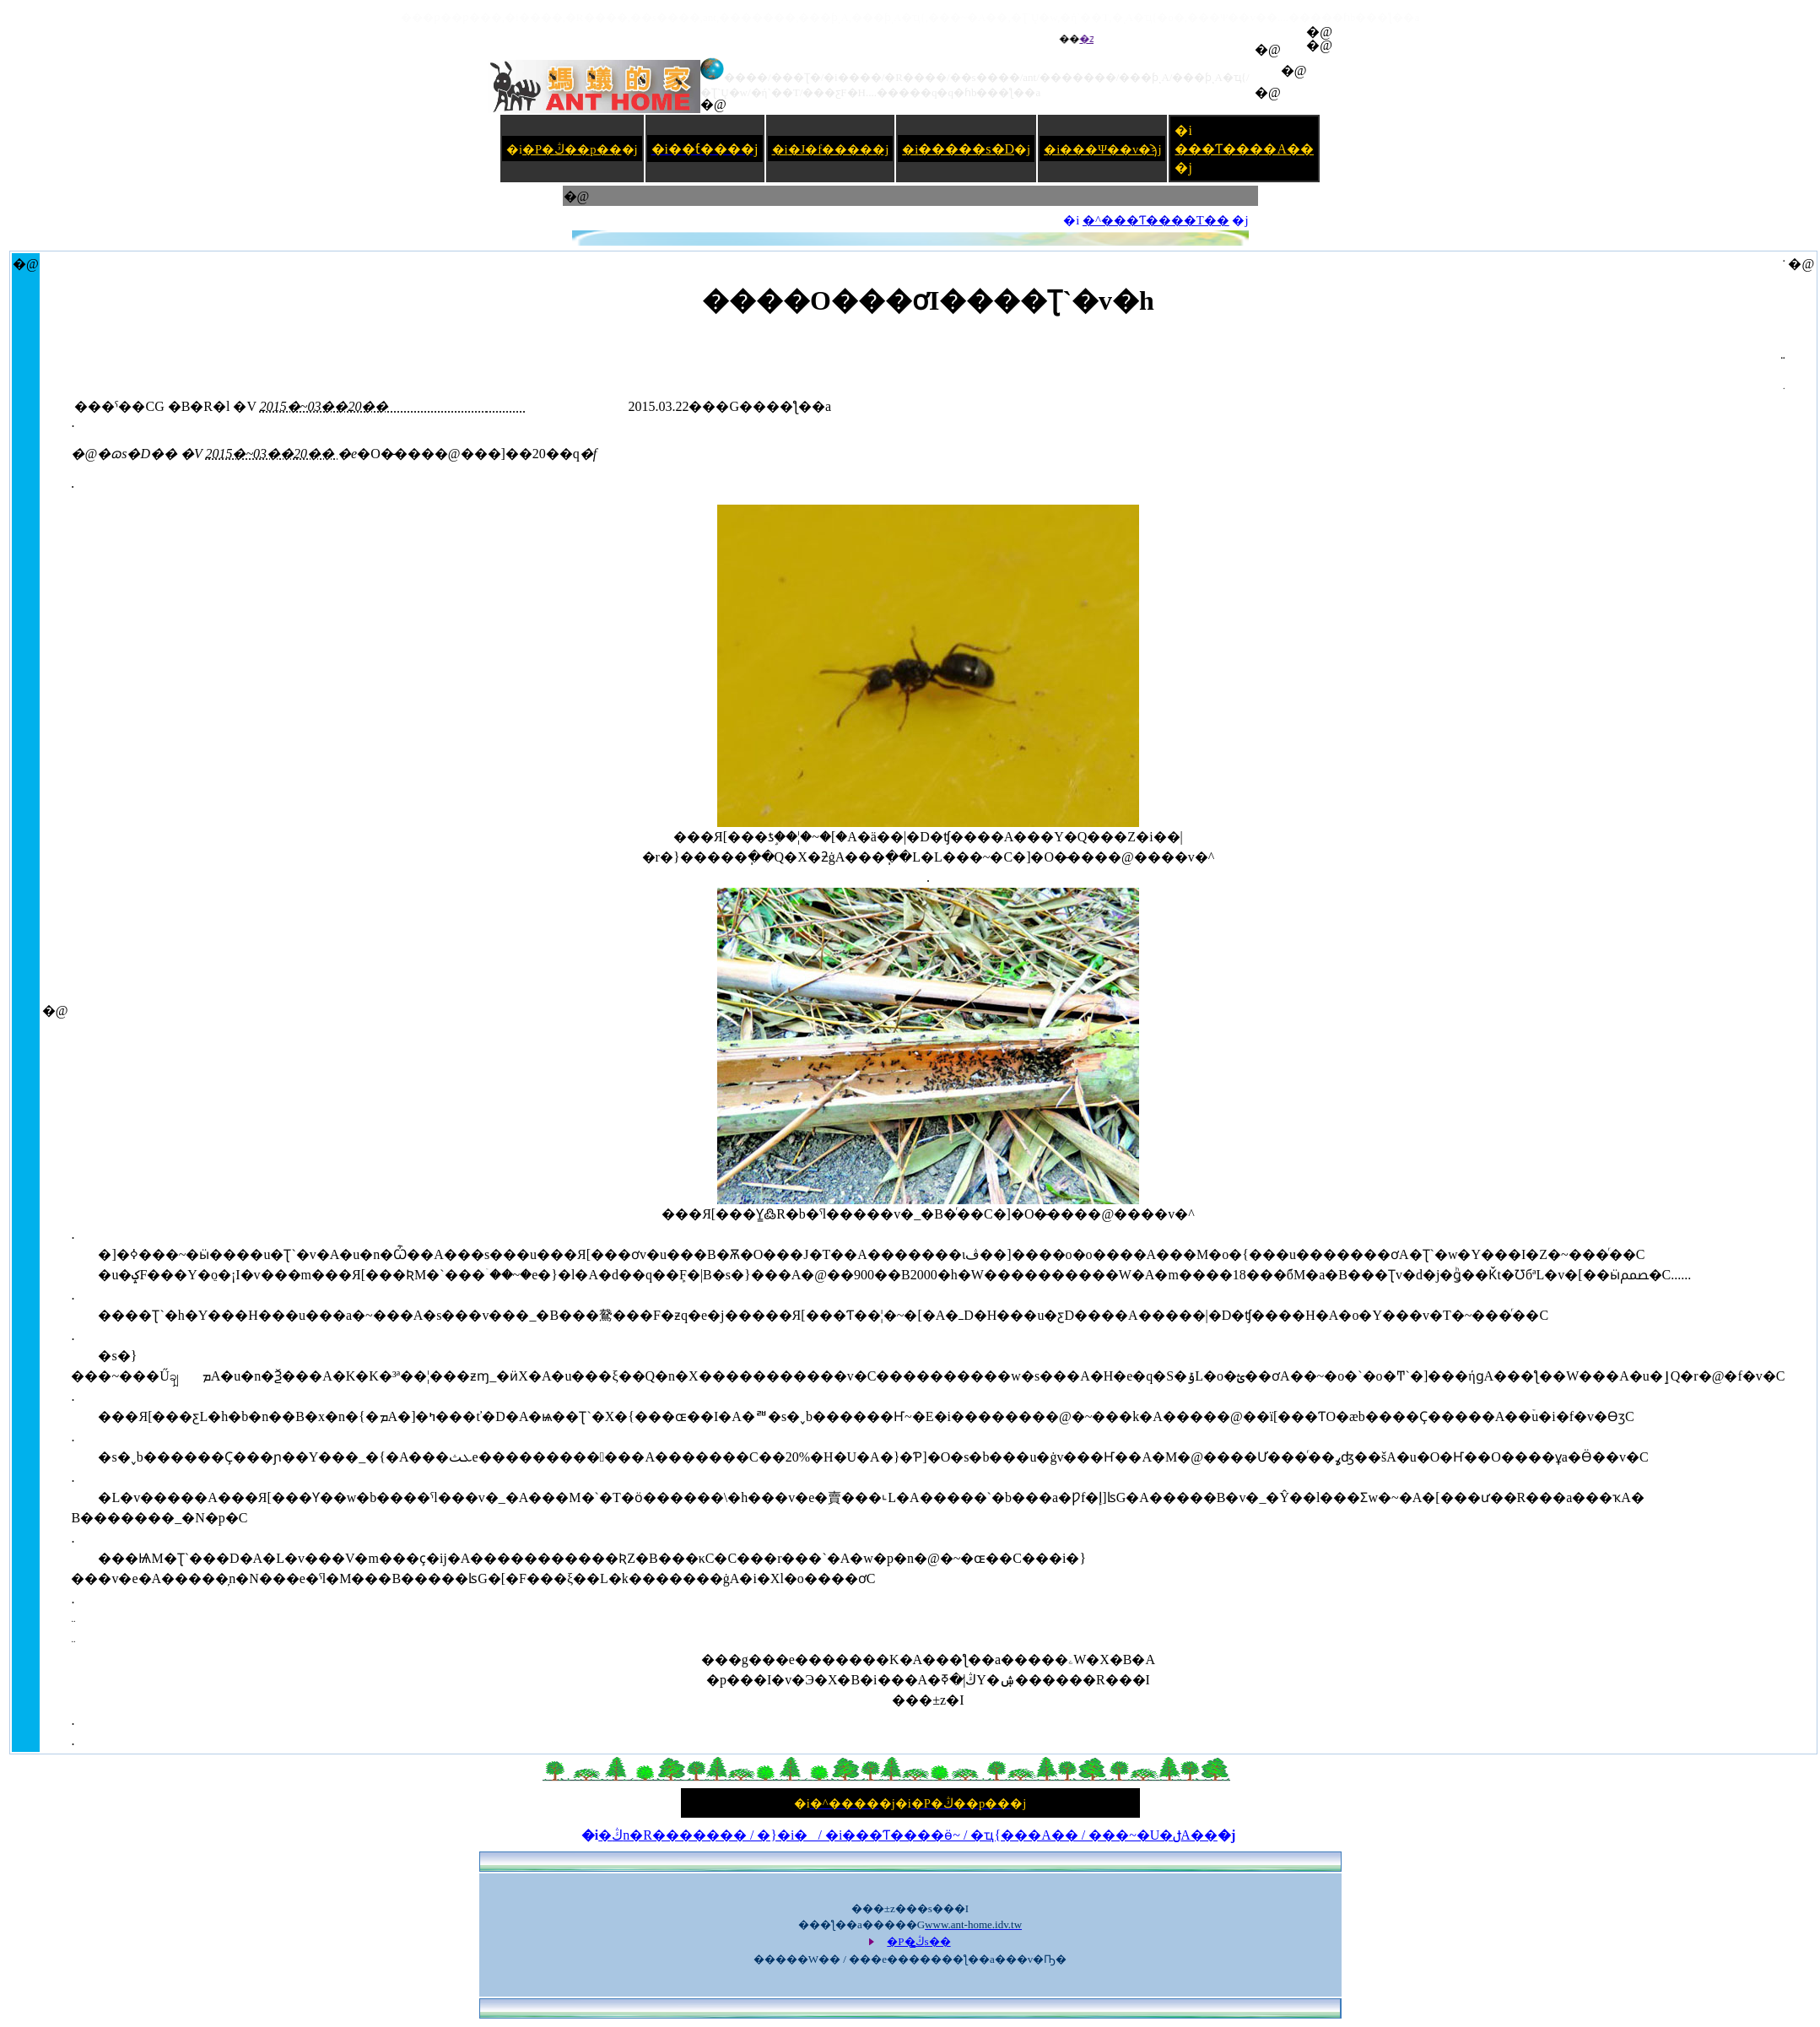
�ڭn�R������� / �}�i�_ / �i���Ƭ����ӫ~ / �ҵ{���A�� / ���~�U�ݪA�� (908, 1835)
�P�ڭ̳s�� (918, 1941)
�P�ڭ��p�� (571, 149)
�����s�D (966, 149)
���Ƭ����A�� (1244, 149)
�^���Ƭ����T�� (1156, 220)
